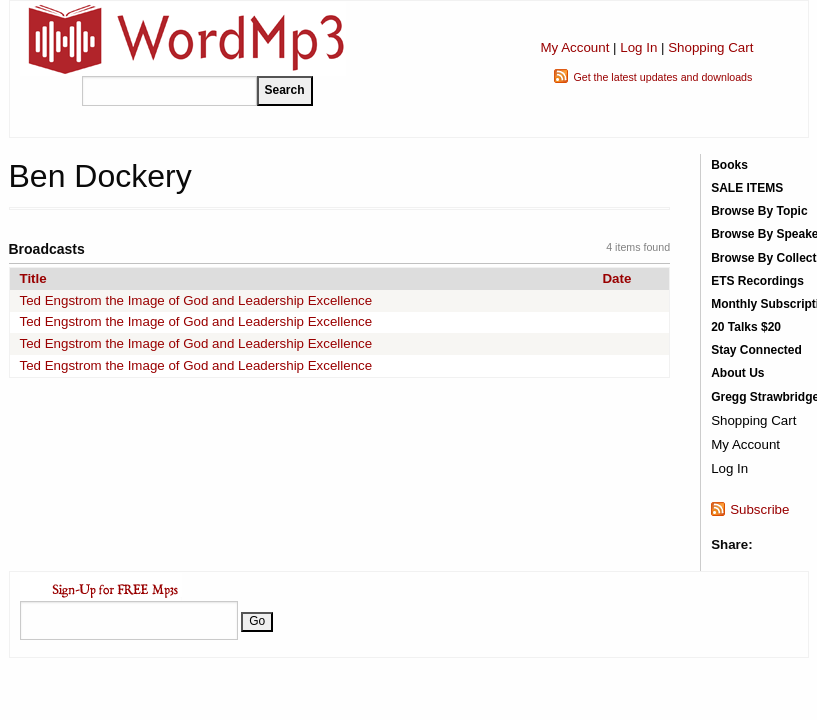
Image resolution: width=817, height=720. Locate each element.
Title (33, 278)
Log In (638, 47)
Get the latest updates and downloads (662, 77)
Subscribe (759, 509)
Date (616, 278)
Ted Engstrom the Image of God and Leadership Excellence (196, 300)
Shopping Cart (710, 47)
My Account (574, 47)
